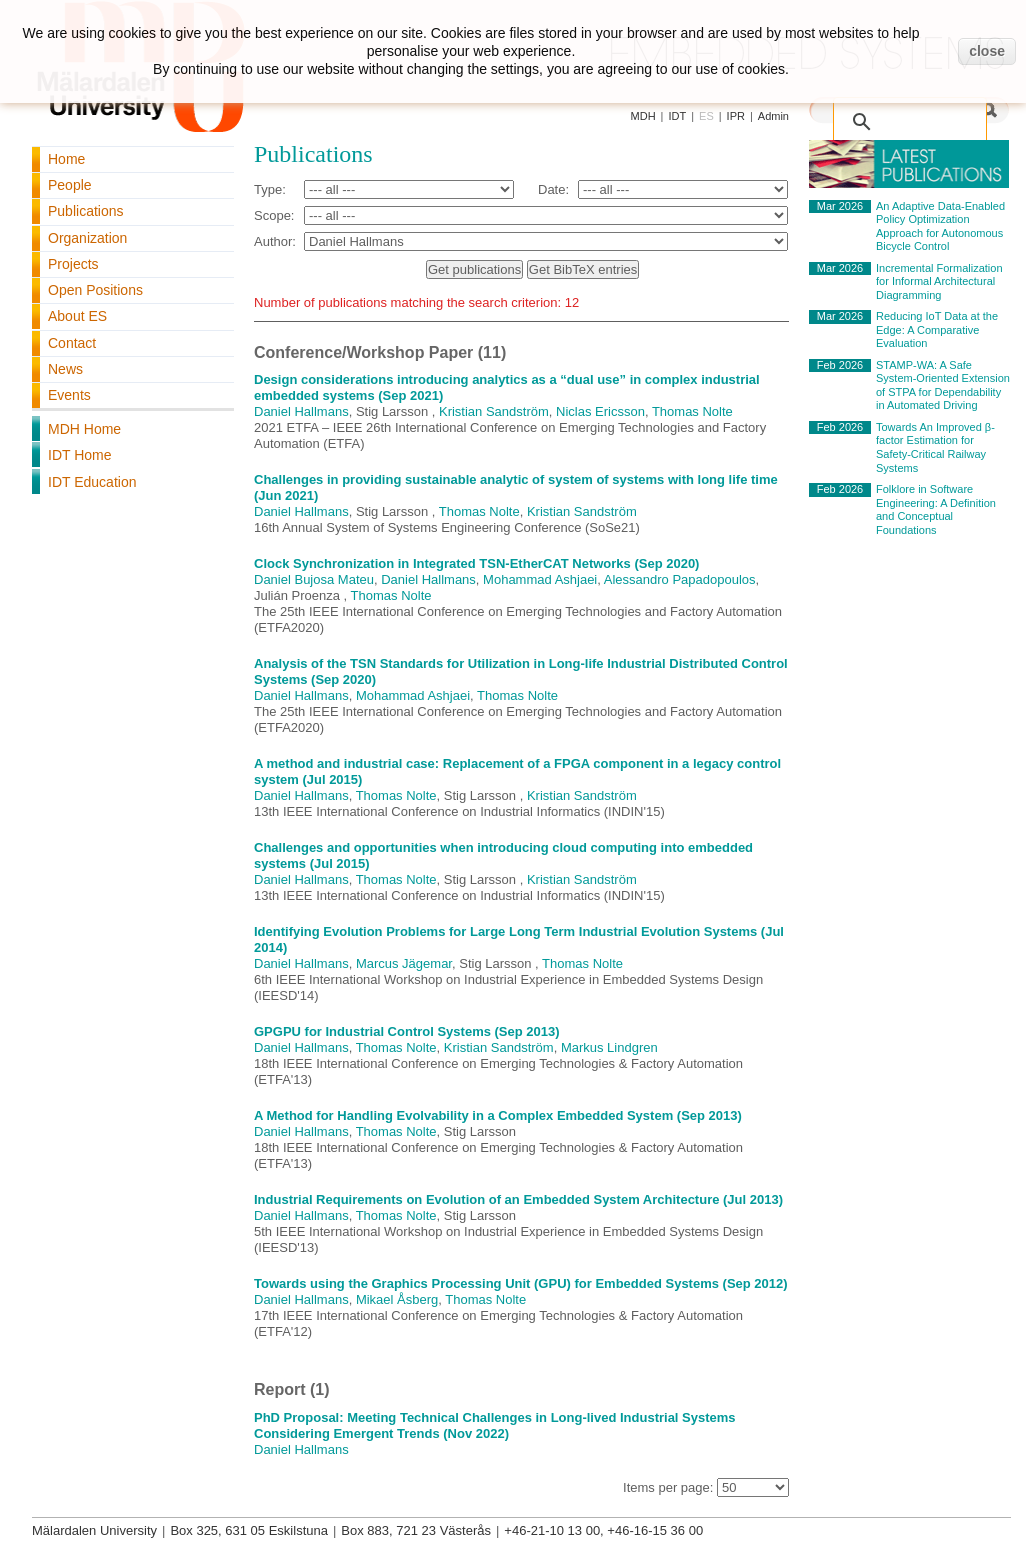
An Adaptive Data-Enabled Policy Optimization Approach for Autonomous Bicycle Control (940, 226)
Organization (87, 238)
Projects (73, 264)
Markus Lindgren (609, 1047)
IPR (736, 116)
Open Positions (95, 290)
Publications (86, 211)
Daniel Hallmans (301, 411)
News (65, 369)
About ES (77, 316)
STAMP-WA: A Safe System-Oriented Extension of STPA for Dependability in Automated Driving (943, 385)
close (987, 51)
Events (69, 395)
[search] (914, 112)
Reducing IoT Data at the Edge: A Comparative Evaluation (937, 329)
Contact (72, 343)
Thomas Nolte (692, 411)
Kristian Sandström (494, 411)
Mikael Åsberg (397, 1299)
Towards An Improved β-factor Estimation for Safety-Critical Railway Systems (935, 447)
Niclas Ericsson (600, 411)
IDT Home (80, 455)
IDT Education (92, 482)
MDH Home (84, 429)
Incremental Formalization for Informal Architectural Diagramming (939, 281)
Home (66, 159)
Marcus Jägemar (404, 963)
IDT (677, 116)
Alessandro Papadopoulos (680, 579)
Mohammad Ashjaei (540, 579)
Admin (773, 116)
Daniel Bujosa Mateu (314, 579)
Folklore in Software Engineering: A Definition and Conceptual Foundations (936, 509)
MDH (643, 116)
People (70, 185)
